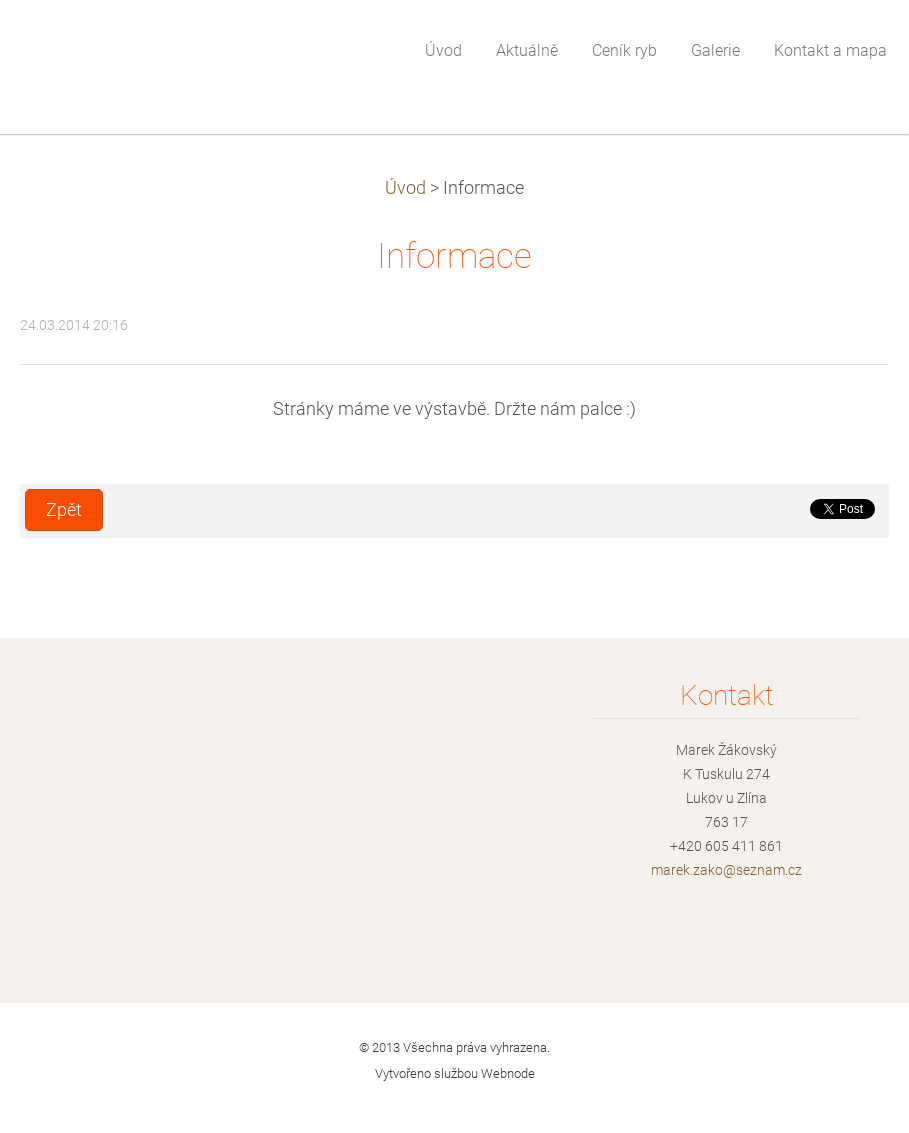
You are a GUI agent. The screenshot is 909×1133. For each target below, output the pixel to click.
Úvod (405, 188)
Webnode (508, 1073)
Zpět (64, 510)
